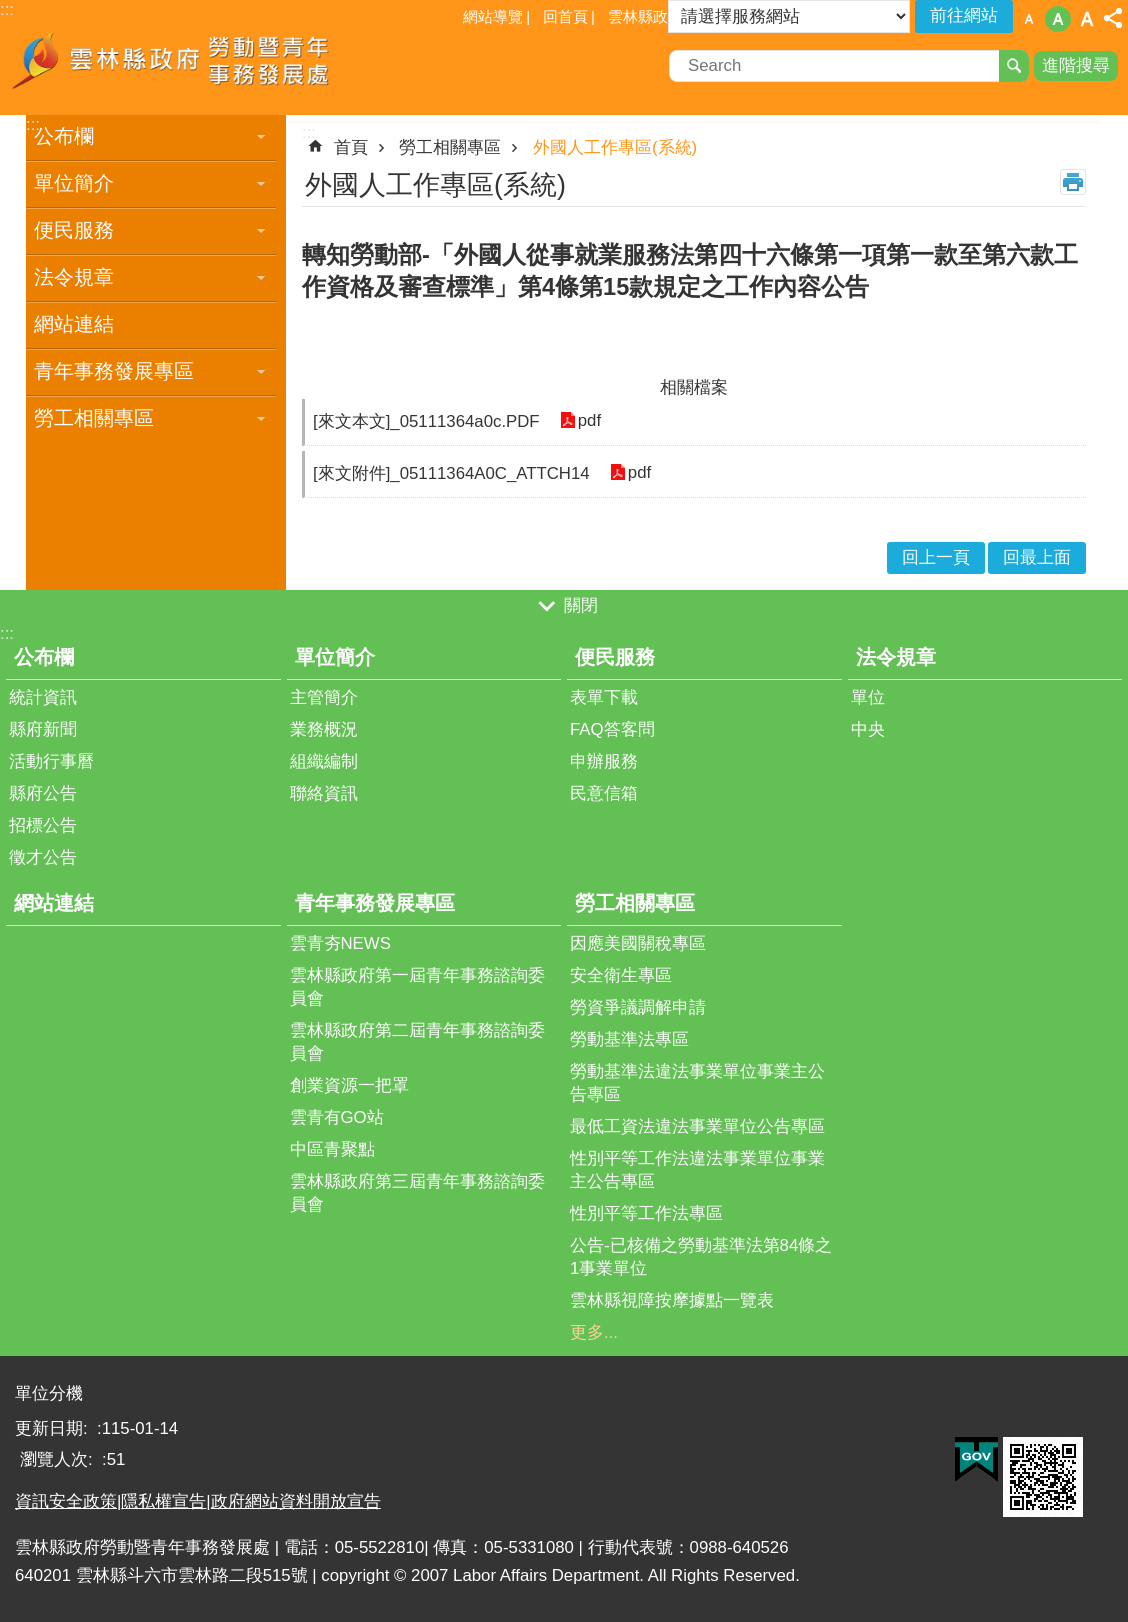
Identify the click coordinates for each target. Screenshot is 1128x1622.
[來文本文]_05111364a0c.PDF (426, 421)
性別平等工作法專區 (646, 1213)
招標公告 (43, 825)
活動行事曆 (51, 761)
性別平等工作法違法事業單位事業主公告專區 (697, 1170)
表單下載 (604, 697)
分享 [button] (1113, 18)
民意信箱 (604, 793)
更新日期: (53, 1428)
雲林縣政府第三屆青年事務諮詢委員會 (417, 1193)
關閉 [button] (581, 606)
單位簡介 (74, 183)
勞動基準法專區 (629, 1039)
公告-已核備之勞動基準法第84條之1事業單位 (701, 1257)
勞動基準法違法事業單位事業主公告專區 (697, 1083)
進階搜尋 (1076, 65)
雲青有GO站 (337, 1117)
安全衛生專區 (621, 975)
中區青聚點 (332, 1149)
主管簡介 (324, 697)
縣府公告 (43, 793)
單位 (868, 697)
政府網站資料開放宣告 (296, 1501)
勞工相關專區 (94, 418)
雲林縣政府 (645, 16)
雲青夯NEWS (340, 943)
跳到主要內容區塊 (10, 10)
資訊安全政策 (66, 1501)
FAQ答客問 (612, 729)
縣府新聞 (43, 729)
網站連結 (74, 324)
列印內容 (1073, 182)
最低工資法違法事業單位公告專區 (697, 1126)
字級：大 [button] (1087, 19)
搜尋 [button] (1014, 66)
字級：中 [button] (1058, 19)
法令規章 (74, 277)
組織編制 (324, 761)
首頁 (351, 147)
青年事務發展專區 (114, 371)
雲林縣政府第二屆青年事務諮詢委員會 (417, 1042)
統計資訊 (43, 697)
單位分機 (49, 1393)
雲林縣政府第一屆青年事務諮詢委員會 (417, 987)
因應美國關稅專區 (638, 943)
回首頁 (565, 16)
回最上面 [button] (1037, 557)
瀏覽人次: (58, 1459)
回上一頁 (936, 557)
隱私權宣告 (163, 1501)
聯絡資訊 (324, 793)
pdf (589, 421)
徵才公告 (43, 857)
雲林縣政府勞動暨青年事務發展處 (175, 68)
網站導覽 (493, 16)
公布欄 (64, 136)
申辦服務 (604, 761)
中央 (868, 729)
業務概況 (324, 729)
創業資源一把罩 (349, 1085)
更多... (594, 1332)
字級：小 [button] (1029, 19)
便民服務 (74, 230)
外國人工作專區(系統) (615, 147)
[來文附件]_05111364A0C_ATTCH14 (451, 473)
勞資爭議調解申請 (638, 1007)
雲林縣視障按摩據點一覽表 (672, 1300)
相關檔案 (694, 387)
